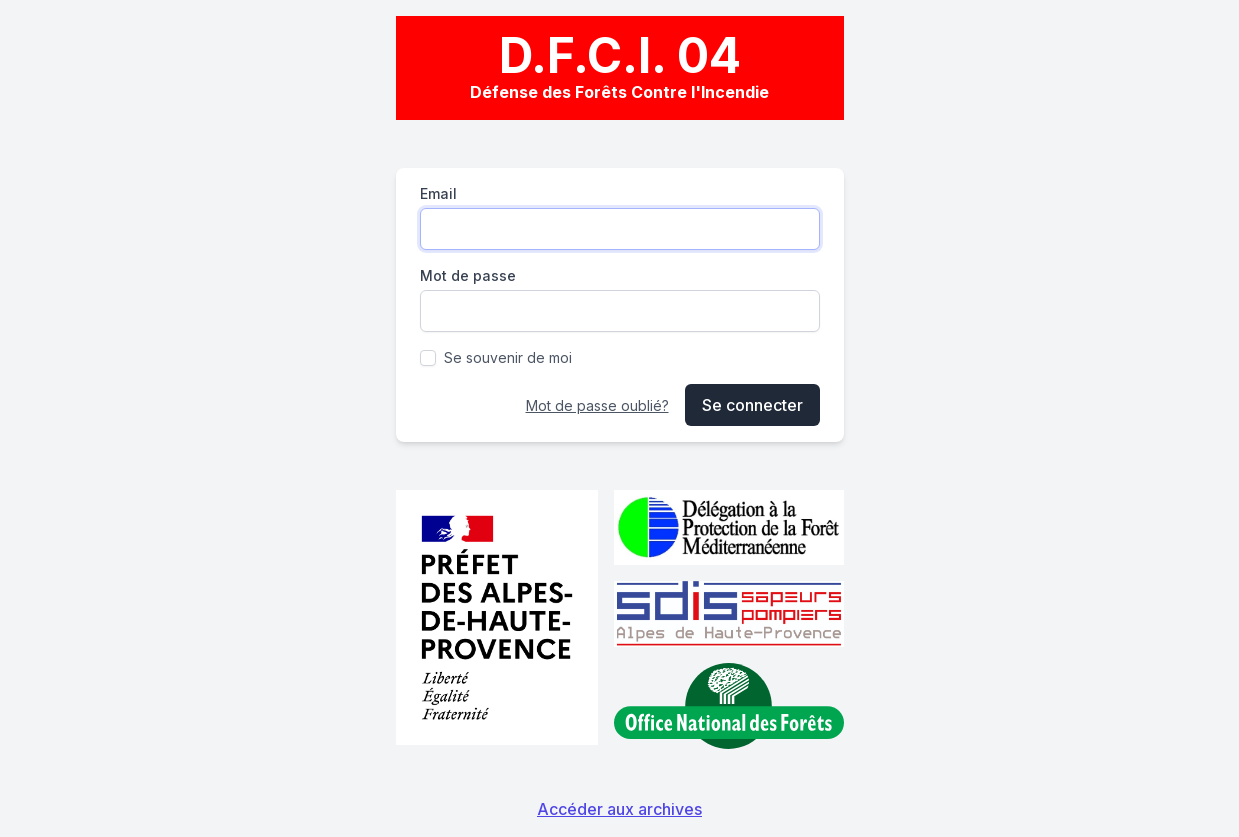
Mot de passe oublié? (597, 405)
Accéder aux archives (619, 809)
